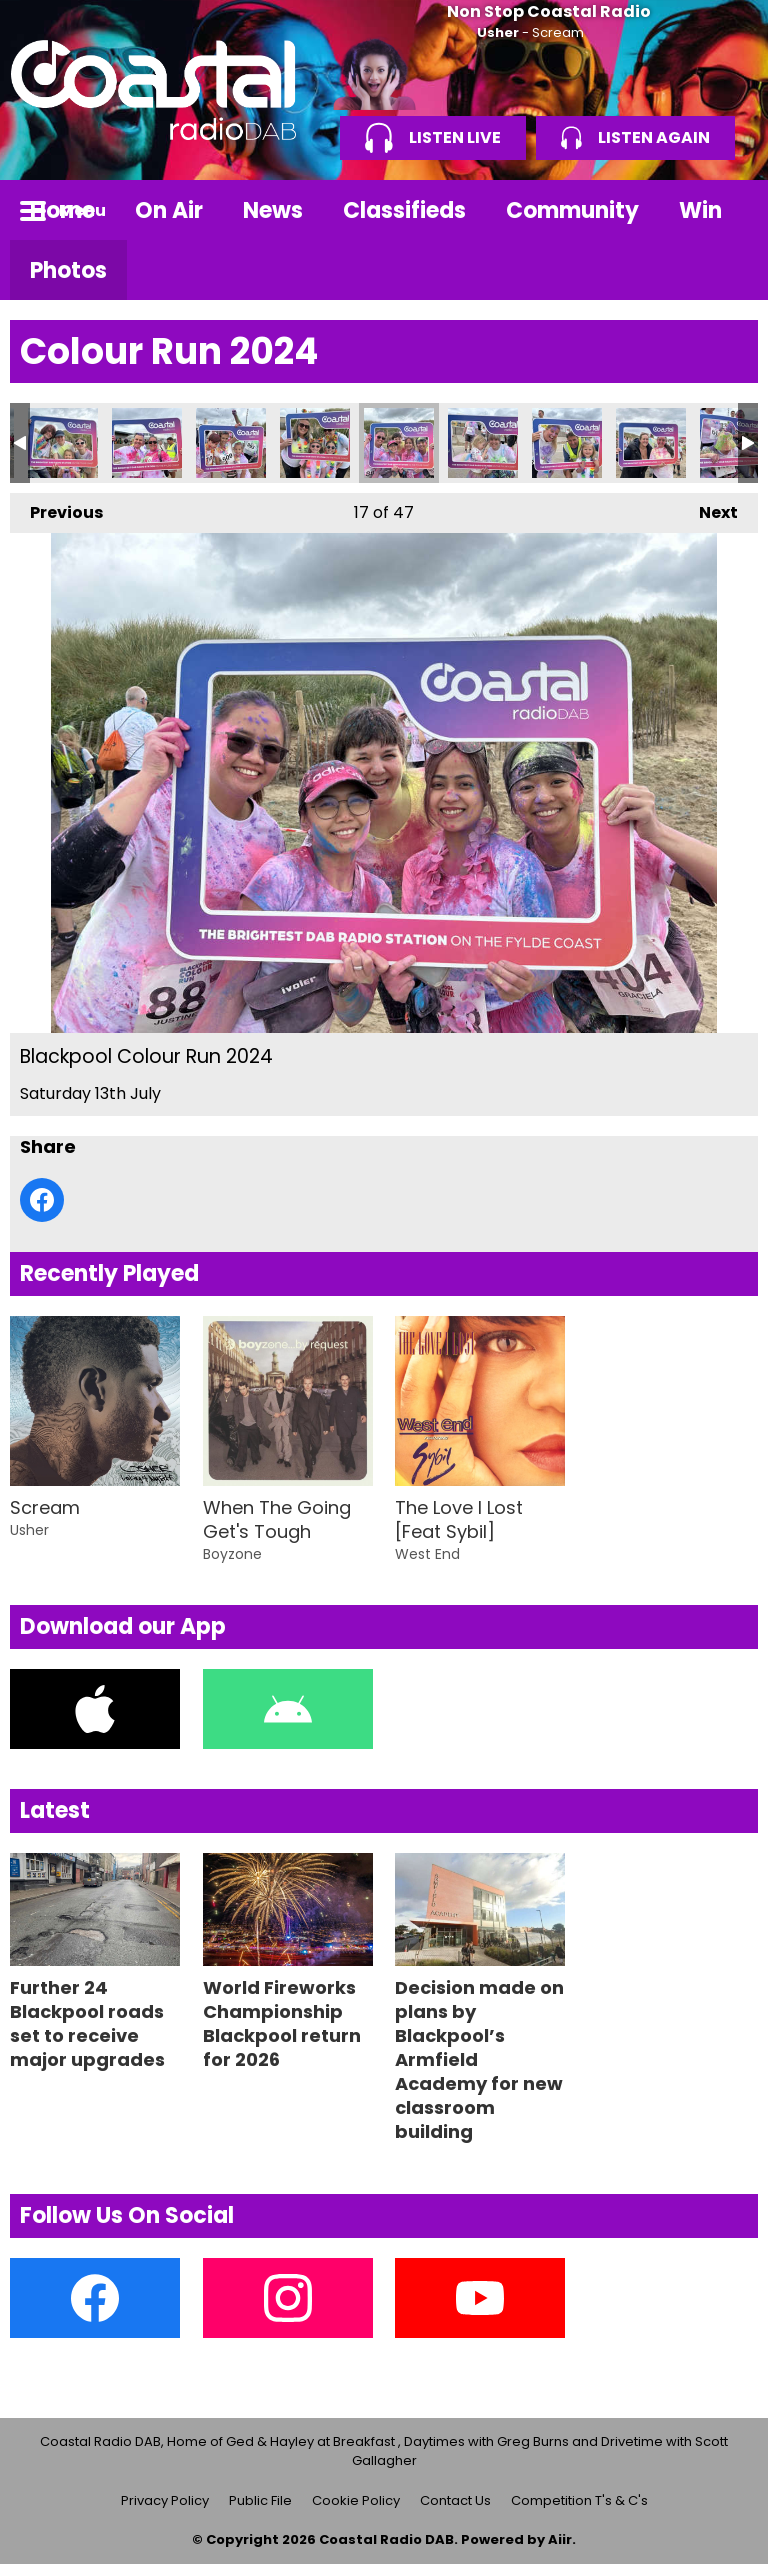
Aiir (560, 2539)
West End (427, 1554)
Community (572, 210)
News (273, 210)
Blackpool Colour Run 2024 (63, 443)
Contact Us (455, 2500)
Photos (68, 270)
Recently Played (109, 1273)
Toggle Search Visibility (728, 210)
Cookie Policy (356, 2500)
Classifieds (404, 210)
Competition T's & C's (579, 2500)
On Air (169, 210)
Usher (498, 32)
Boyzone (232, 1554)
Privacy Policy (165, 2500)
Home (62, 210)
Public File (260, 2500)
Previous (56, 508)
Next (708, 508)
